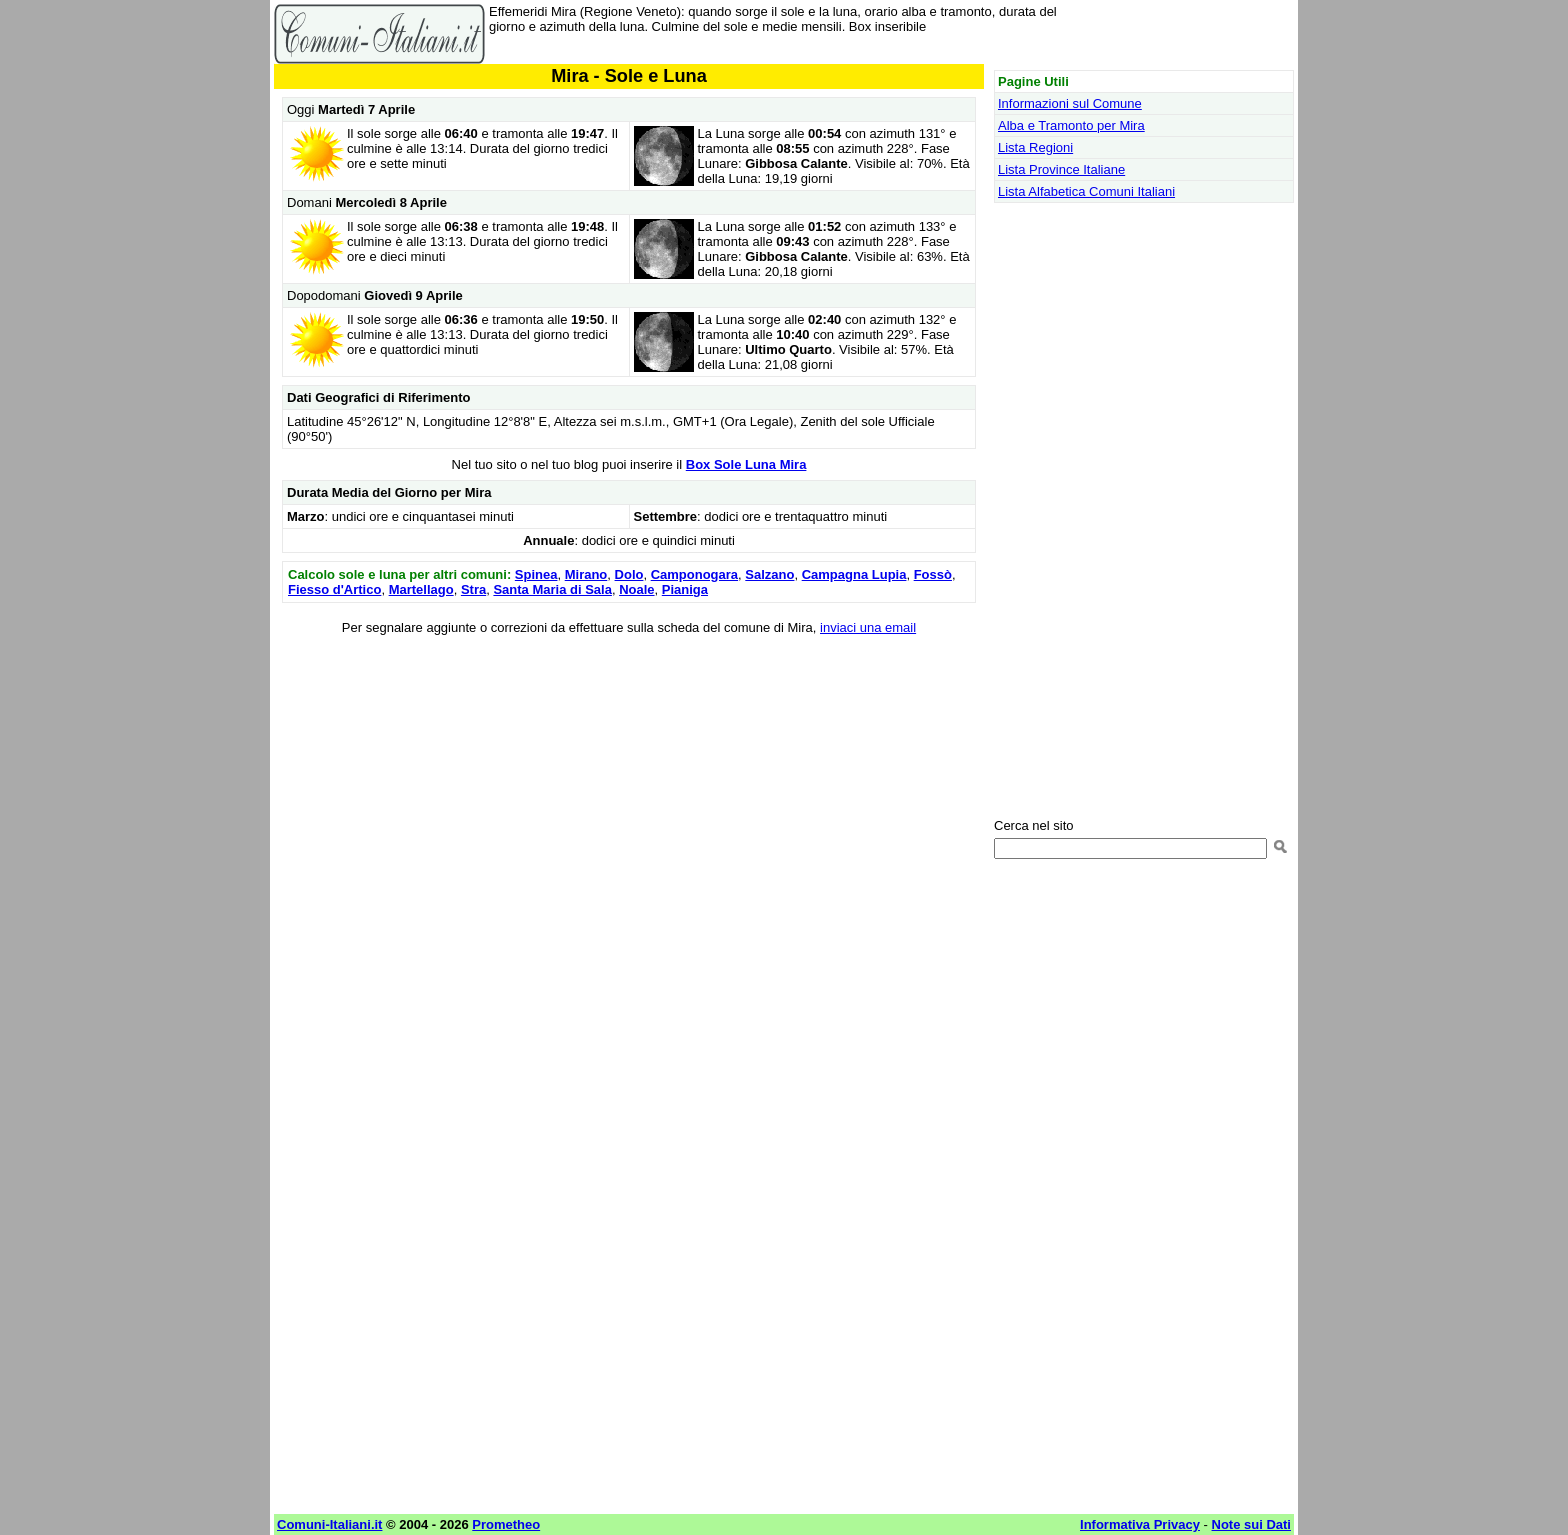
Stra (473, 589)
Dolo (629, 574)
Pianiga (685, 589)
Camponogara (694, 574)
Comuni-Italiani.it (329, 1524)
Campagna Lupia (854, 574)
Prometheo (506, 1524)
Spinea (536, 574)
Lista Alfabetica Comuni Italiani (1086, 191)
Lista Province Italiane (1061, 169)
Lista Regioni (1035, 147)
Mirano (586, 574)
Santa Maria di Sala (552, 589)
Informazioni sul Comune (1070, 103)
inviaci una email (868, 627)
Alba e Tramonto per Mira (1071, 125)
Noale (636, 589)
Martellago (421, 589)
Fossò (933, 574)
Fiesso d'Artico (334, 589)
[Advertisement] (629, 793)
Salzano (769, 574)
